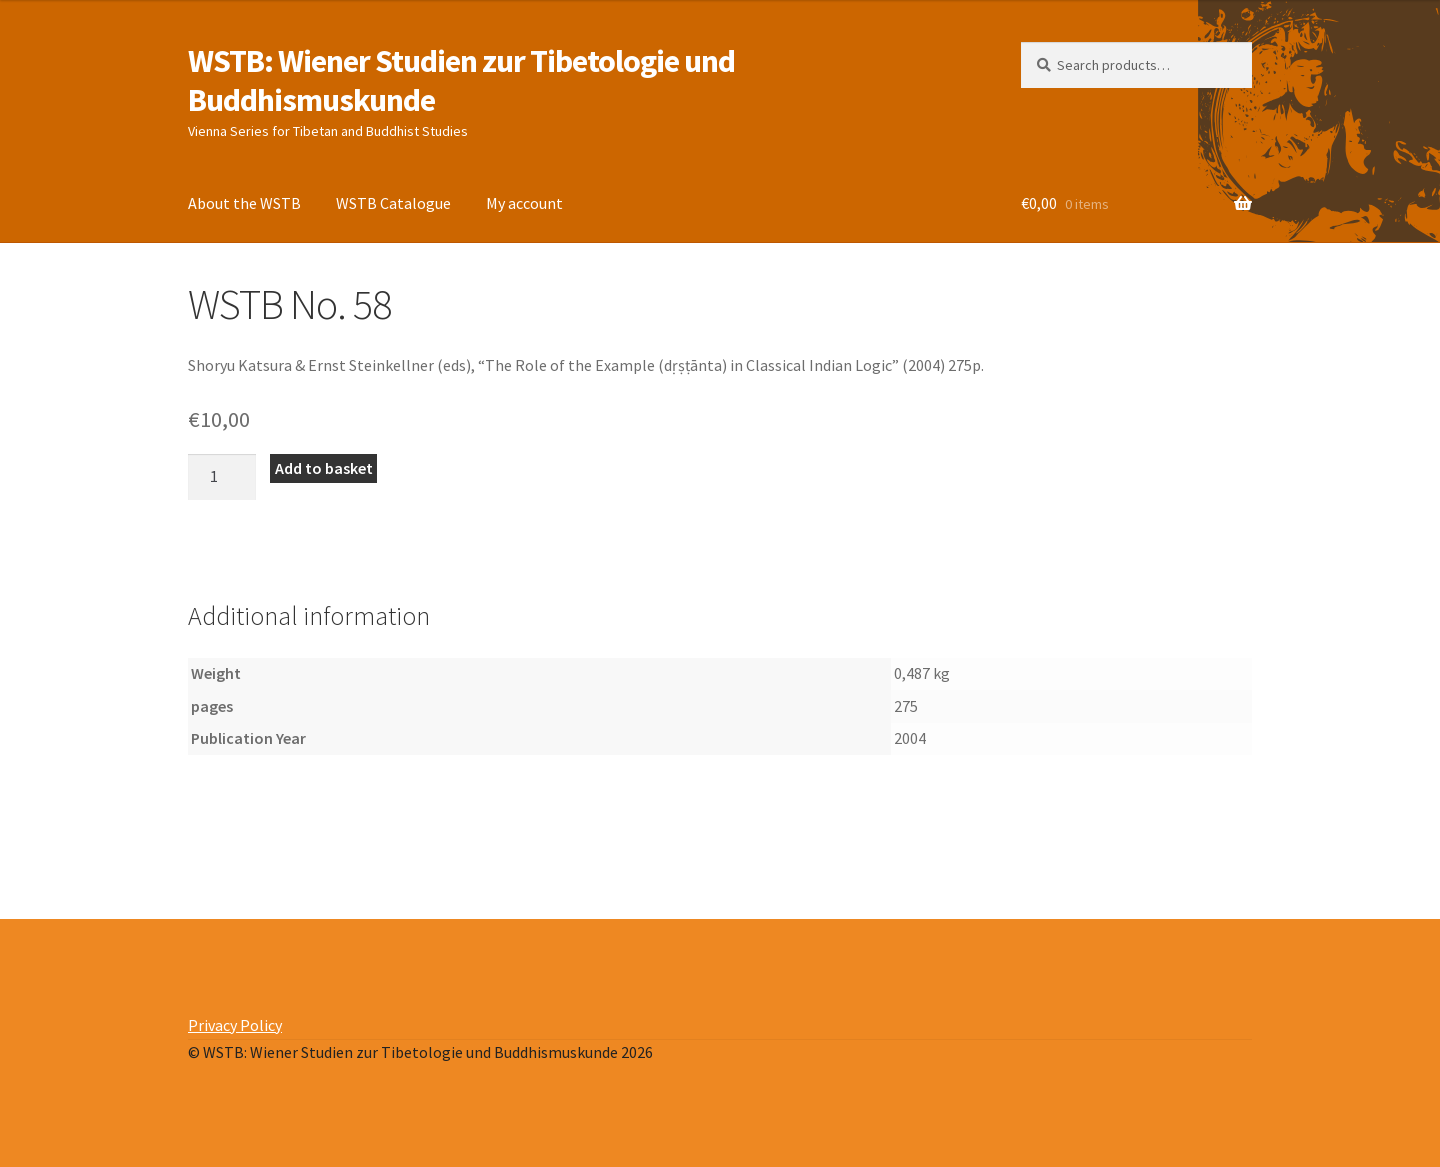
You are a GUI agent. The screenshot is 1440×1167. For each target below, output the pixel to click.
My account (524, 203)
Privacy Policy (235, 1025)
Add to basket (324, 468)
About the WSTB (244, 203)
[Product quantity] (222, 477)
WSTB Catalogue (393, 203)
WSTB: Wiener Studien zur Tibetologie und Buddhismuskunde (461, 80)
